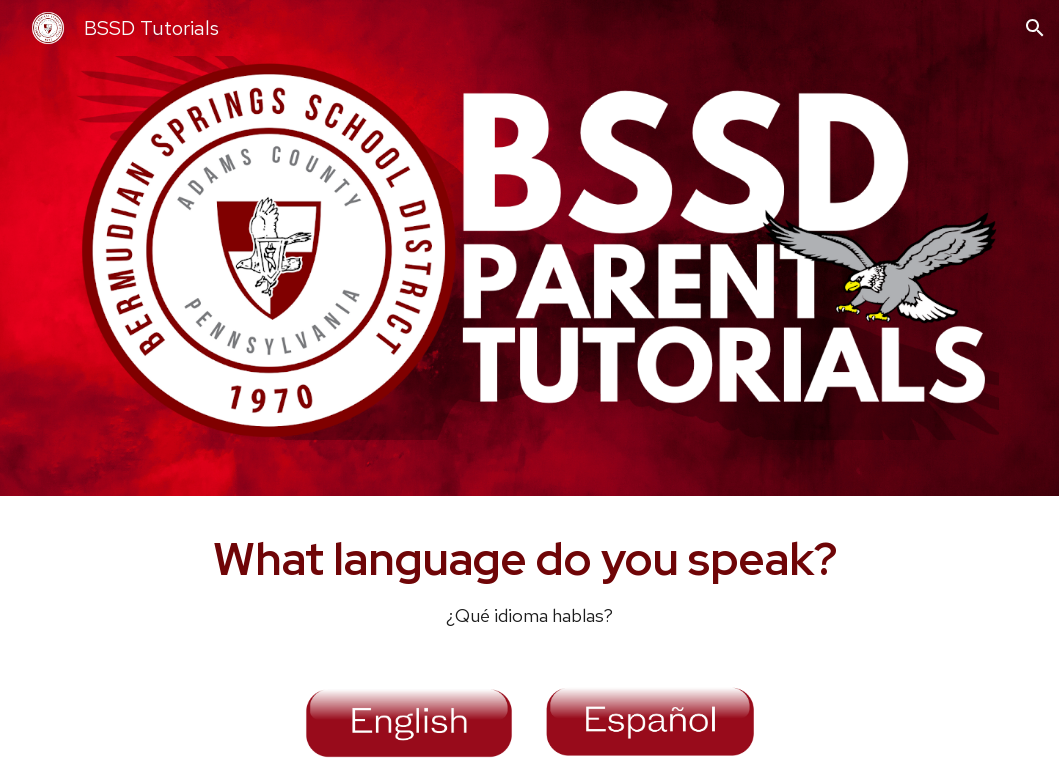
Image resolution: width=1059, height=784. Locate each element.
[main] (529, 578)
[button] (1035, 28)
